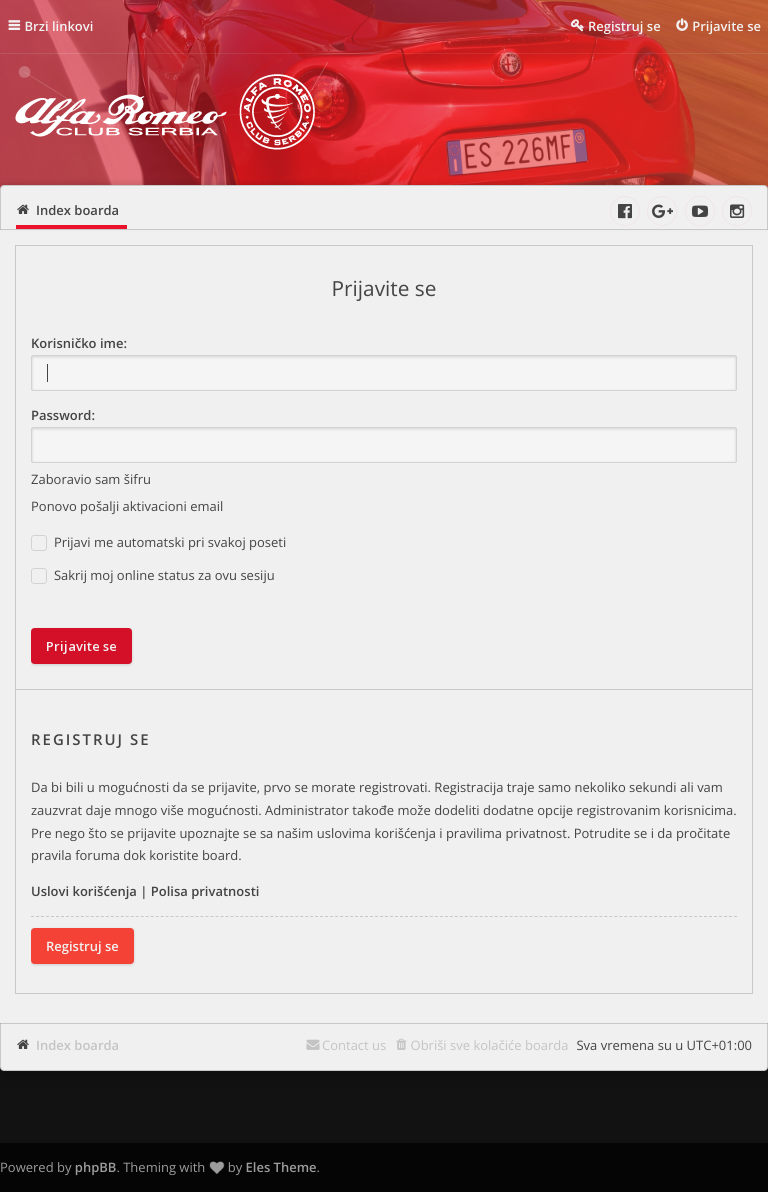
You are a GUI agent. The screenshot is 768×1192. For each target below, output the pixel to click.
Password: (63, 415)
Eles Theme (281, 1167)
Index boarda (77, 1045)
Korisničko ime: (79, 343)
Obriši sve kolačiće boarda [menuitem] (490, 1045)
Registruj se (82, 946)
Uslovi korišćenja (84, 891)
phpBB (96, 1167)
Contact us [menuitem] (354, 1045)
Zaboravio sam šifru (91, 479)
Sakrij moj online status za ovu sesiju (153, 575)
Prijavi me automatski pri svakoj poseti (158, 542)
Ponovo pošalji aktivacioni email (127, 506)
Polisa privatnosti (205, 891)
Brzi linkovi (59, 26)
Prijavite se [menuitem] (726, 26)
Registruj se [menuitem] (624, 26)
